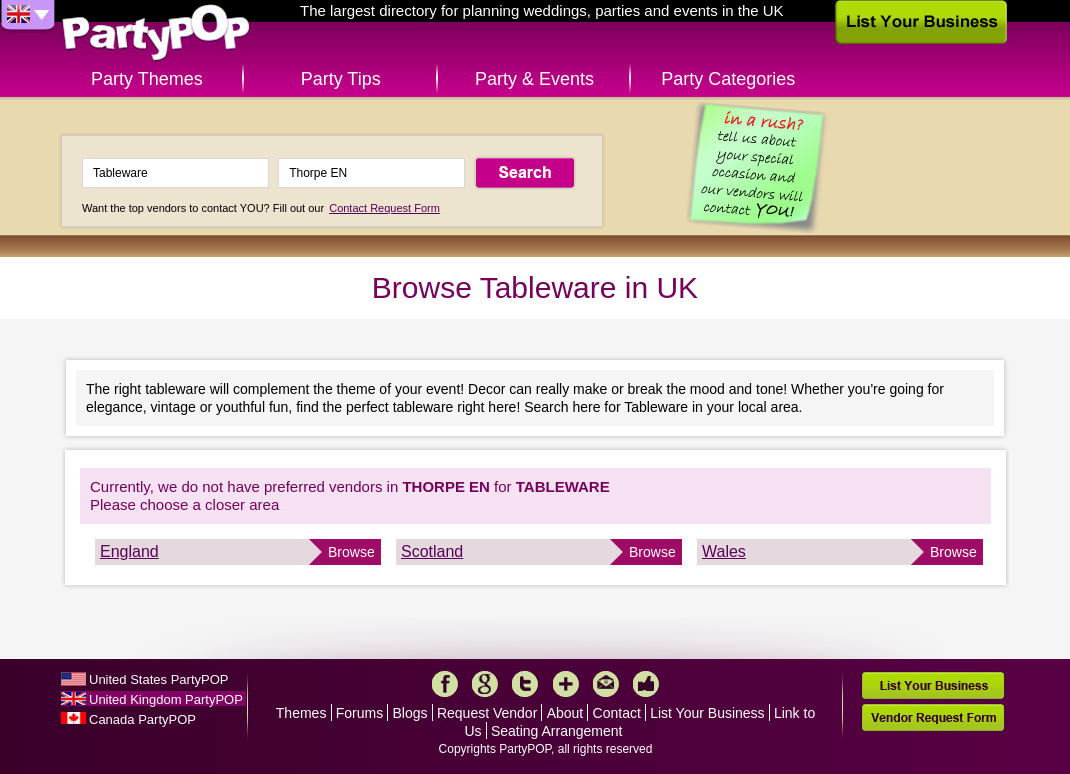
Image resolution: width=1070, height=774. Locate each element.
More (566, 684)
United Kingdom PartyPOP (166, 699)
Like (646, 684)
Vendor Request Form (933, 717)
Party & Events (534, 79)
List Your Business (707, 713)
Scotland (432, 551)
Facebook (445, 684)
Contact (617, 713)
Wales (724, 551)
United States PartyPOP (158, 679)
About (565, 713)
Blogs (410, 713)
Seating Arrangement (557, 731)
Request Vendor (487, 713)
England (129, 551)
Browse (351, 552)
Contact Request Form (384, 208)
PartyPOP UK (156, 33)
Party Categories (728, 79)
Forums (359, 713)
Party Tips (341, 79)
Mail (606, 684)
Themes (301, 713)
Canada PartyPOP (142, 719)
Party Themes (147, 79)
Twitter (525, 684)
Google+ (485, 684)
